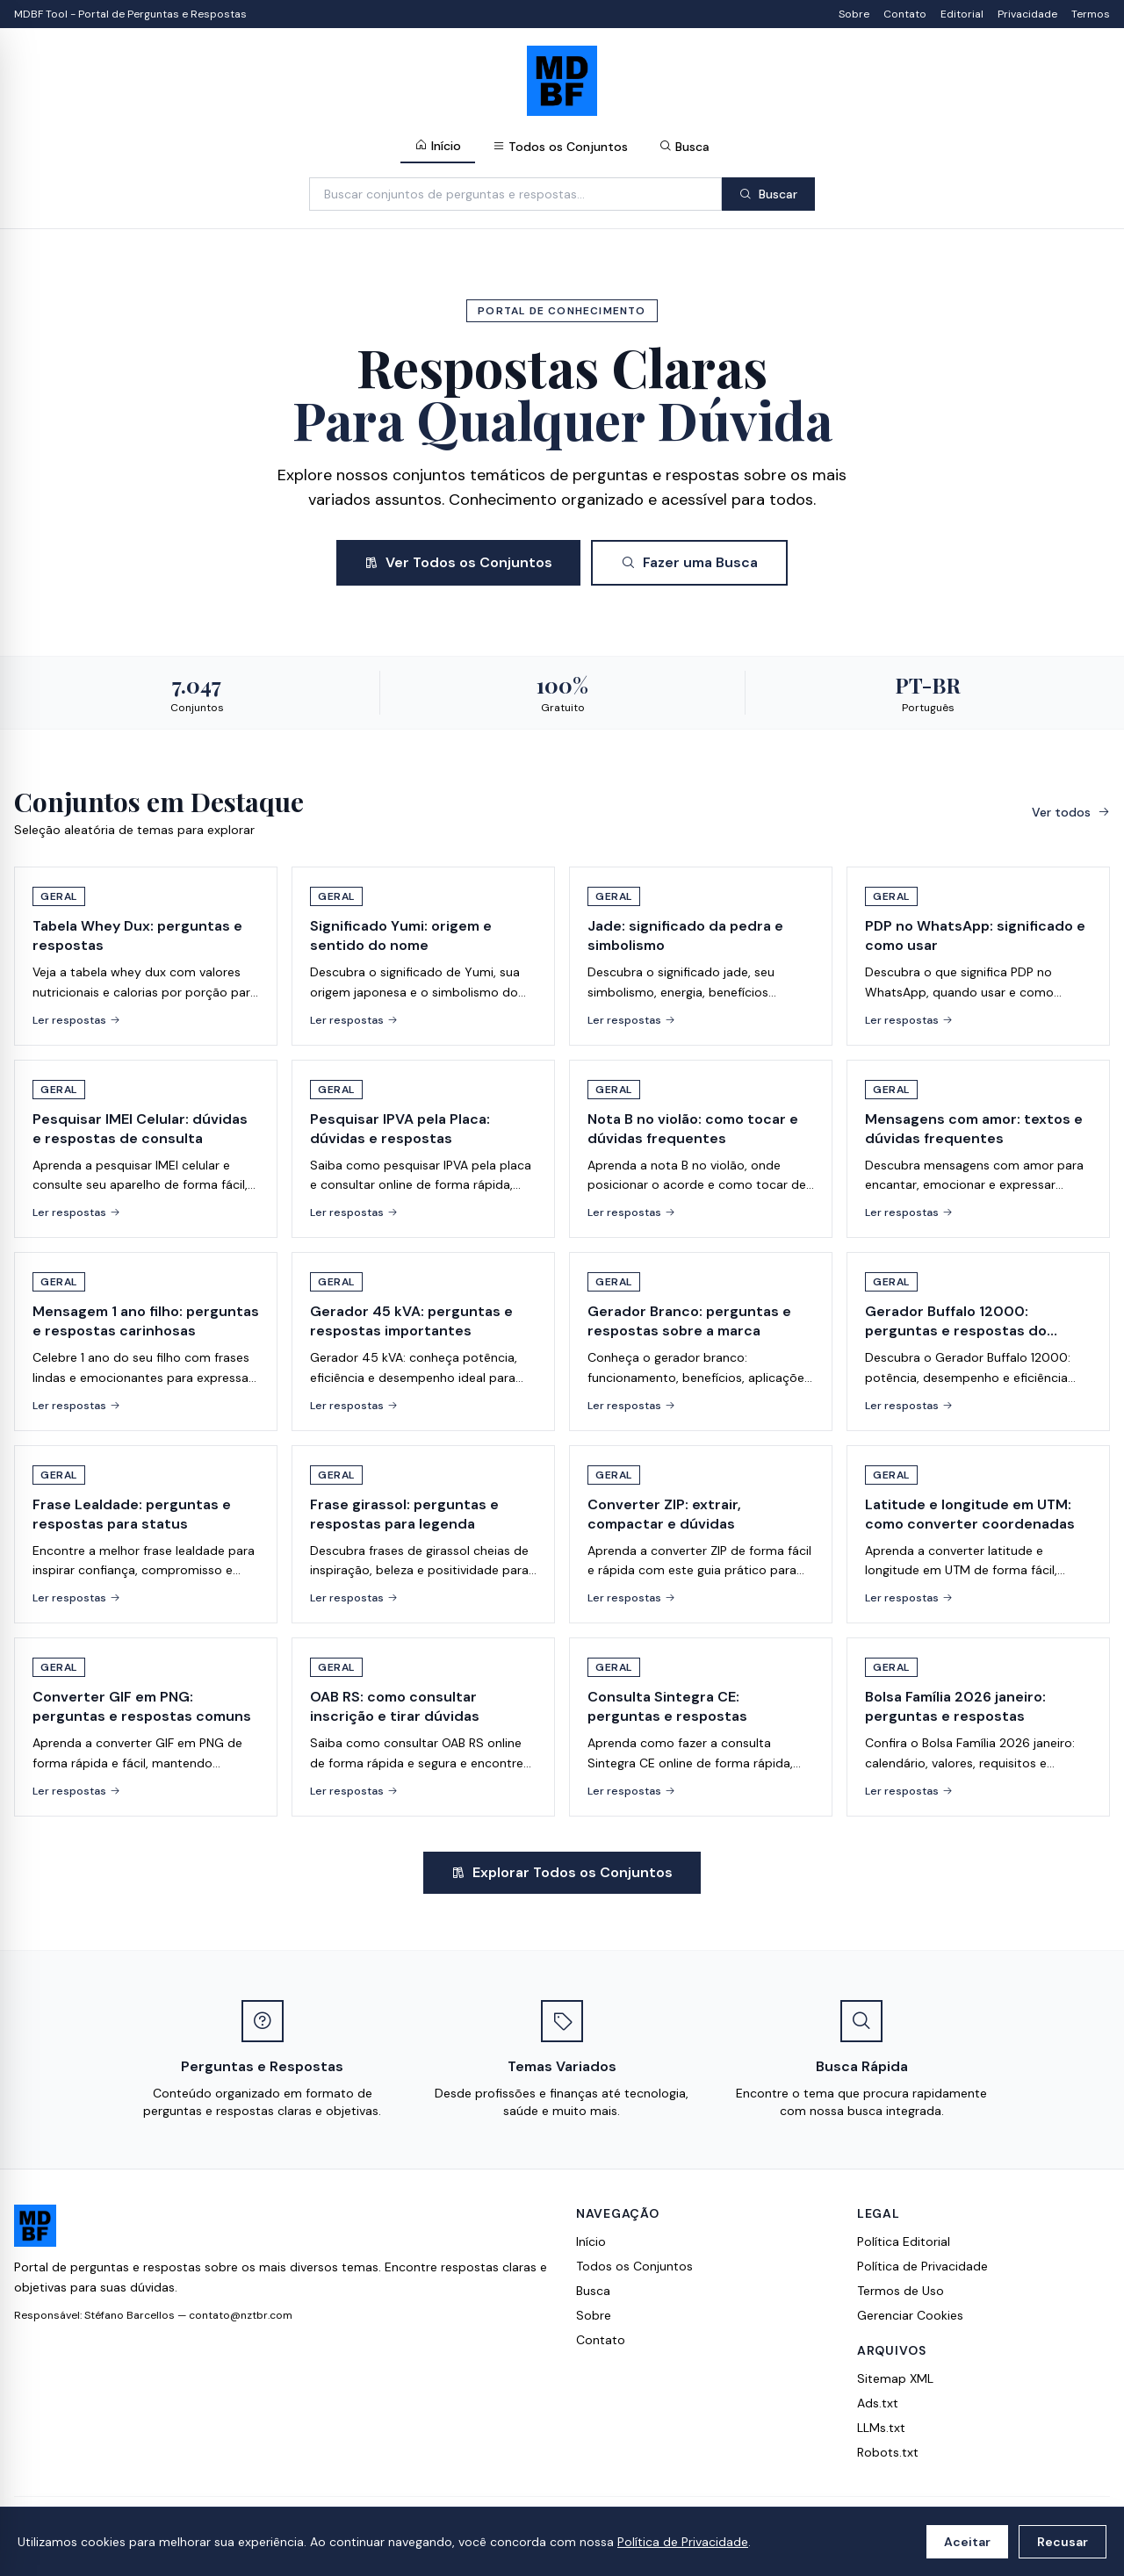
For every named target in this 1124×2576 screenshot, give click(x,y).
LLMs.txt (881, 2428)
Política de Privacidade (682, 2542)
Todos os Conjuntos (560, 147)
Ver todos (1071, 812)
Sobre (854, 14)
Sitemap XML (895, 2378)
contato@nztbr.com (240, 2315)
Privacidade (1027, 14)
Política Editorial (903, 2241)
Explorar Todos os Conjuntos (562, 1872)
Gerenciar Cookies (910, 2315)
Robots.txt (888, 2452)
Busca (684, 147)
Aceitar (967, 2542)
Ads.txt (877, 2403)
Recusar (1062, 2542)
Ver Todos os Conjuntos (458, 562)
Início (437, 146)
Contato (904, 14)
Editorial (962, 14)
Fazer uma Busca (689, 562)
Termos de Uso (900, 2291)
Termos (1090, 14)
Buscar (768, 194)
